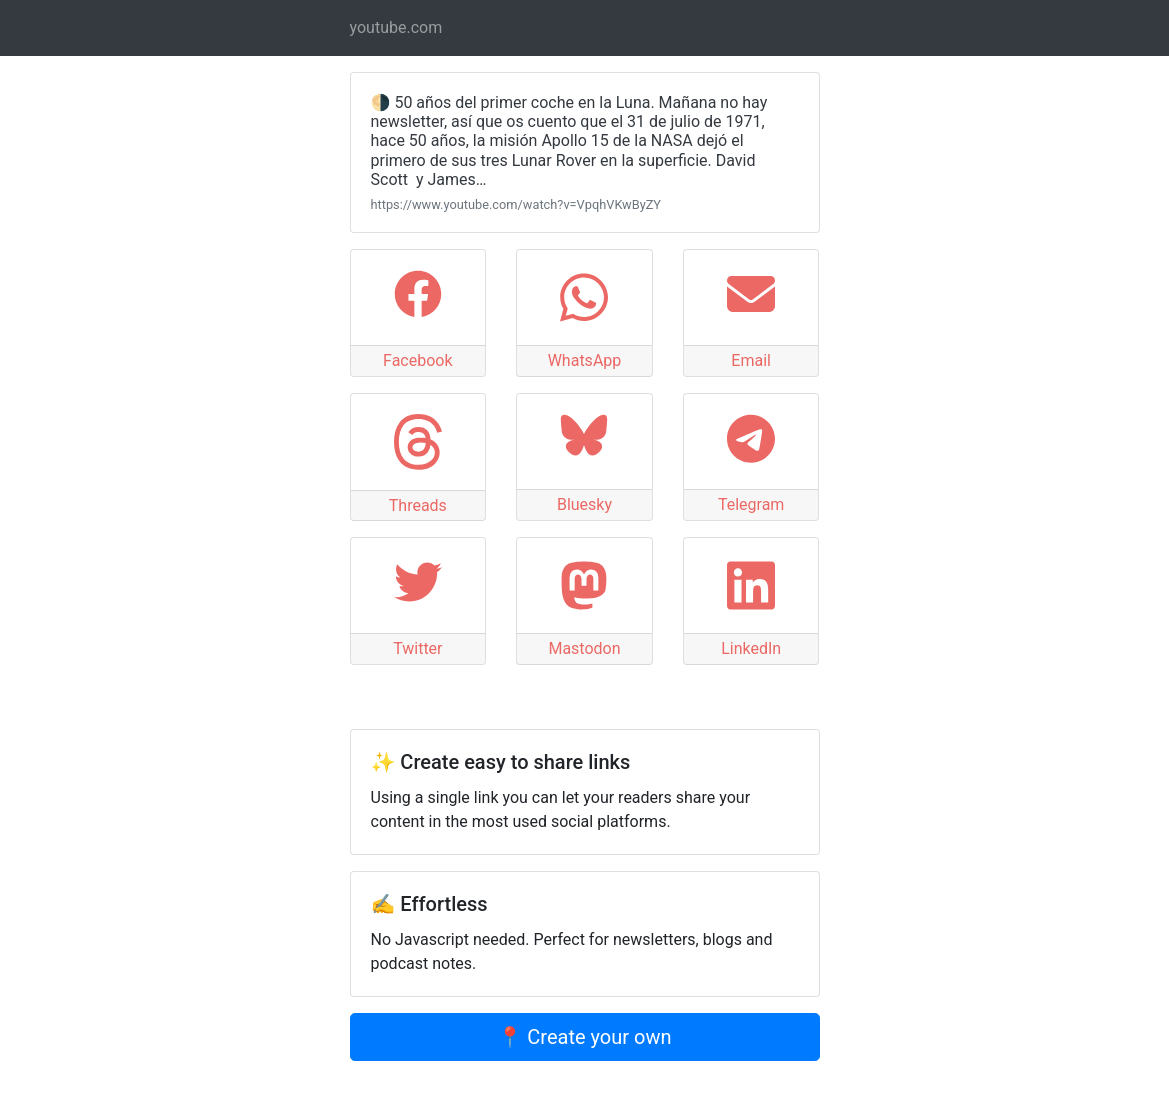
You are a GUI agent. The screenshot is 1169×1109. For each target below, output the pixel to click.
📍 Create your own (584, 1037)
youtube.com (396, 27)
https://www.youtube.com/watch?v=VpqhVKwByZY (516, 204)
